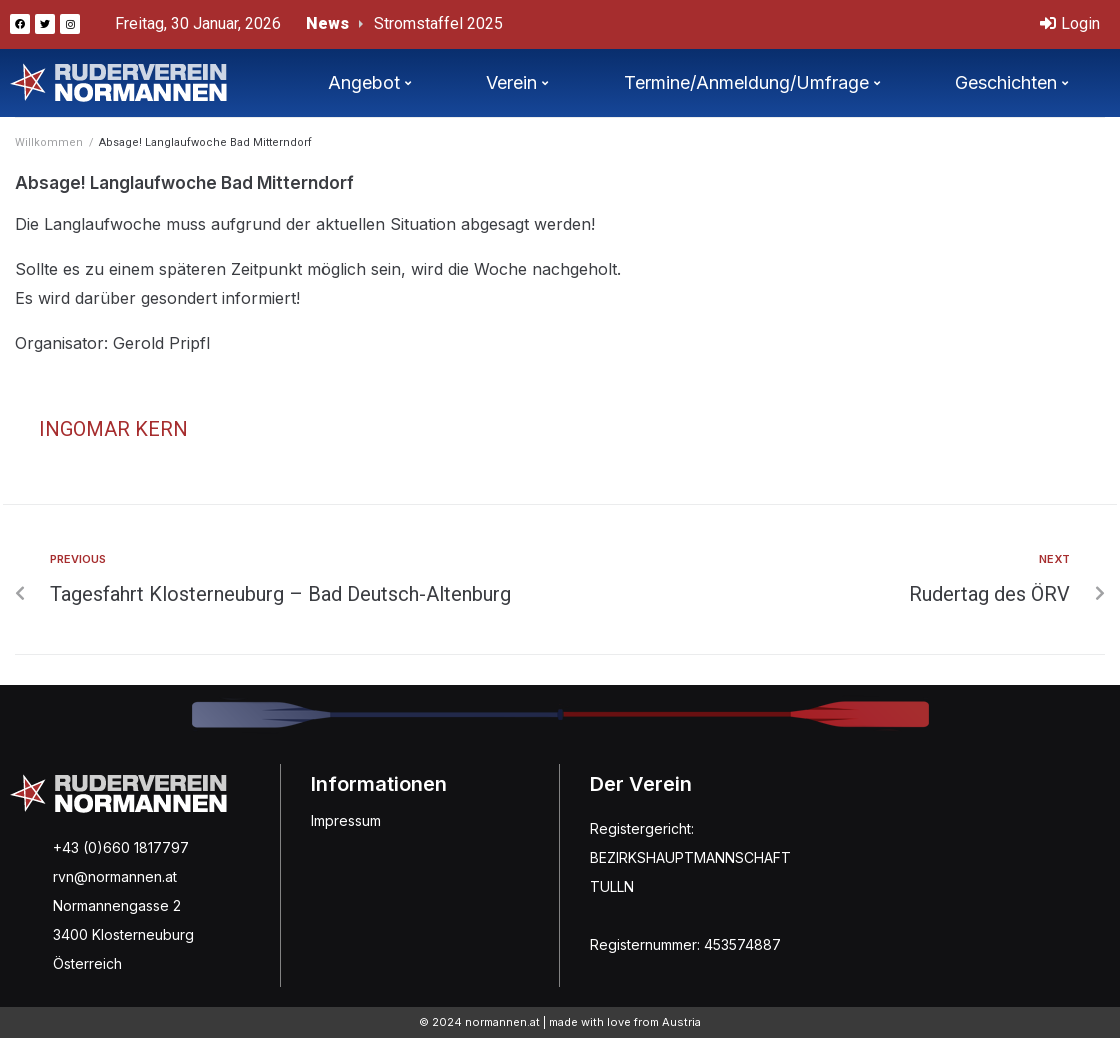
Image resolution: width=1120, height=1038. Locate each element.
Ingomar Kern (113, 429)
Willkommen (49, 142)
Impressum (346, 820)
